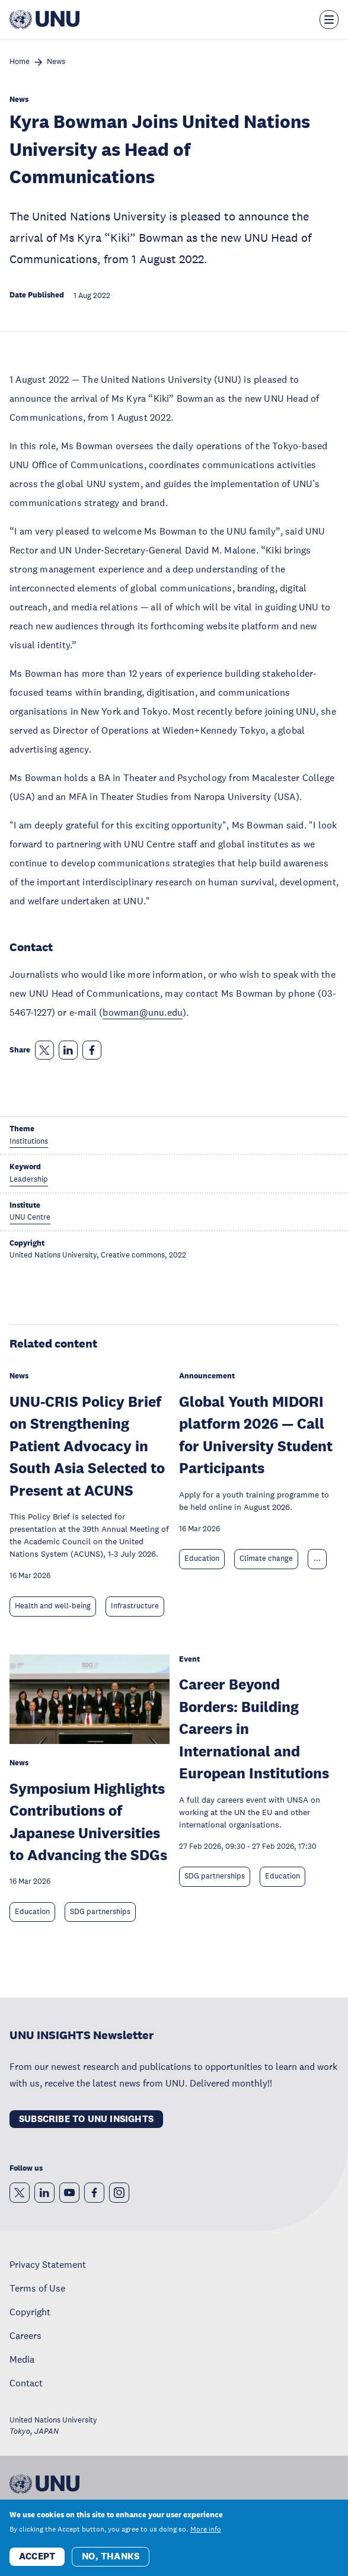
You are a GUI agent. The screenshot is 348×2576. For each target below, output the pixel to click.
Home (19, 61)
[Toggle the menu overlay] (329, 19)
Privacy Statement (47, 2264)
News (56, 61)
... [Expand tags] (317, 1558)
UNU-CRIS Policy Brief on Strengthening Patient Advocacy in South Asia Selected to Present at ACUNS (87, 1445)
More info (205, 2534)
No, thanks (110, 2561)
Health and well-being (53, 1606)
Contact (26, 2383)
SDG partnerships (100, 1911)
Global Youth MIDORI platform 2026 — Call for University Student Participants (256, 1434)
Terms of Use (37, 2288)
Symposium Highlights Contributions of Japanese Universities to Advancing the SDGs (88, 1821)
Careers (25, 2335)
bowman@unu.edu (143, 1012)
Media (21, 2359)
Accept (37, 2561)
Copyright (29, 2312)
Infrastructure (135, 1606)
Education (201, 1558)
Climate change (266, 1558)
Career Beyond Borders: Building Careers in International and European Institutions (254, 1728)
